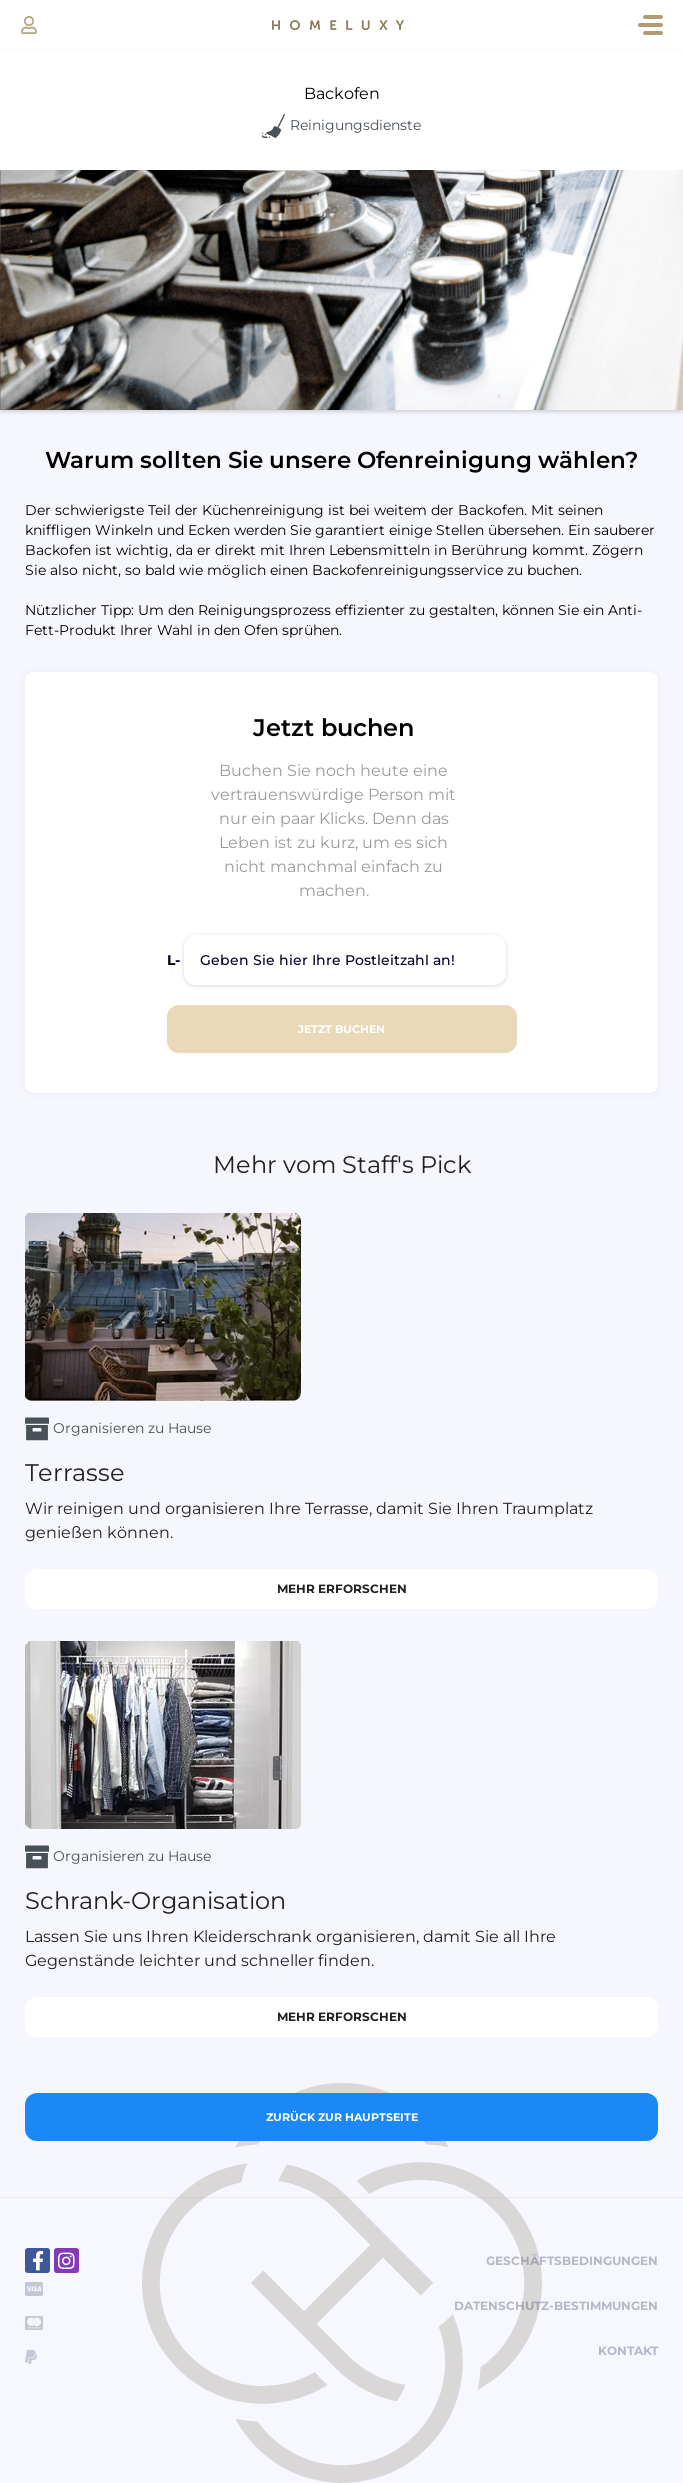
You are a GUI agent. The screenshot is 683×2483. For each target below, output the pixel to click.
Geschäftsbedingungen (572, 2260)
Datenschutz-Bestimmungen (556, 2305)
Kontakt (628, 2350)
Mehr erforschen (342, 1588)
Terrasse (75, 1472)
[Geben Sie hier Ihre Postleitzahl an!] (345, 960)
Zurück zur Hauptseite (342, 2117)
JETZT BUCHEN (341, 1029)
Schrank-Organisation (155, 1900)
